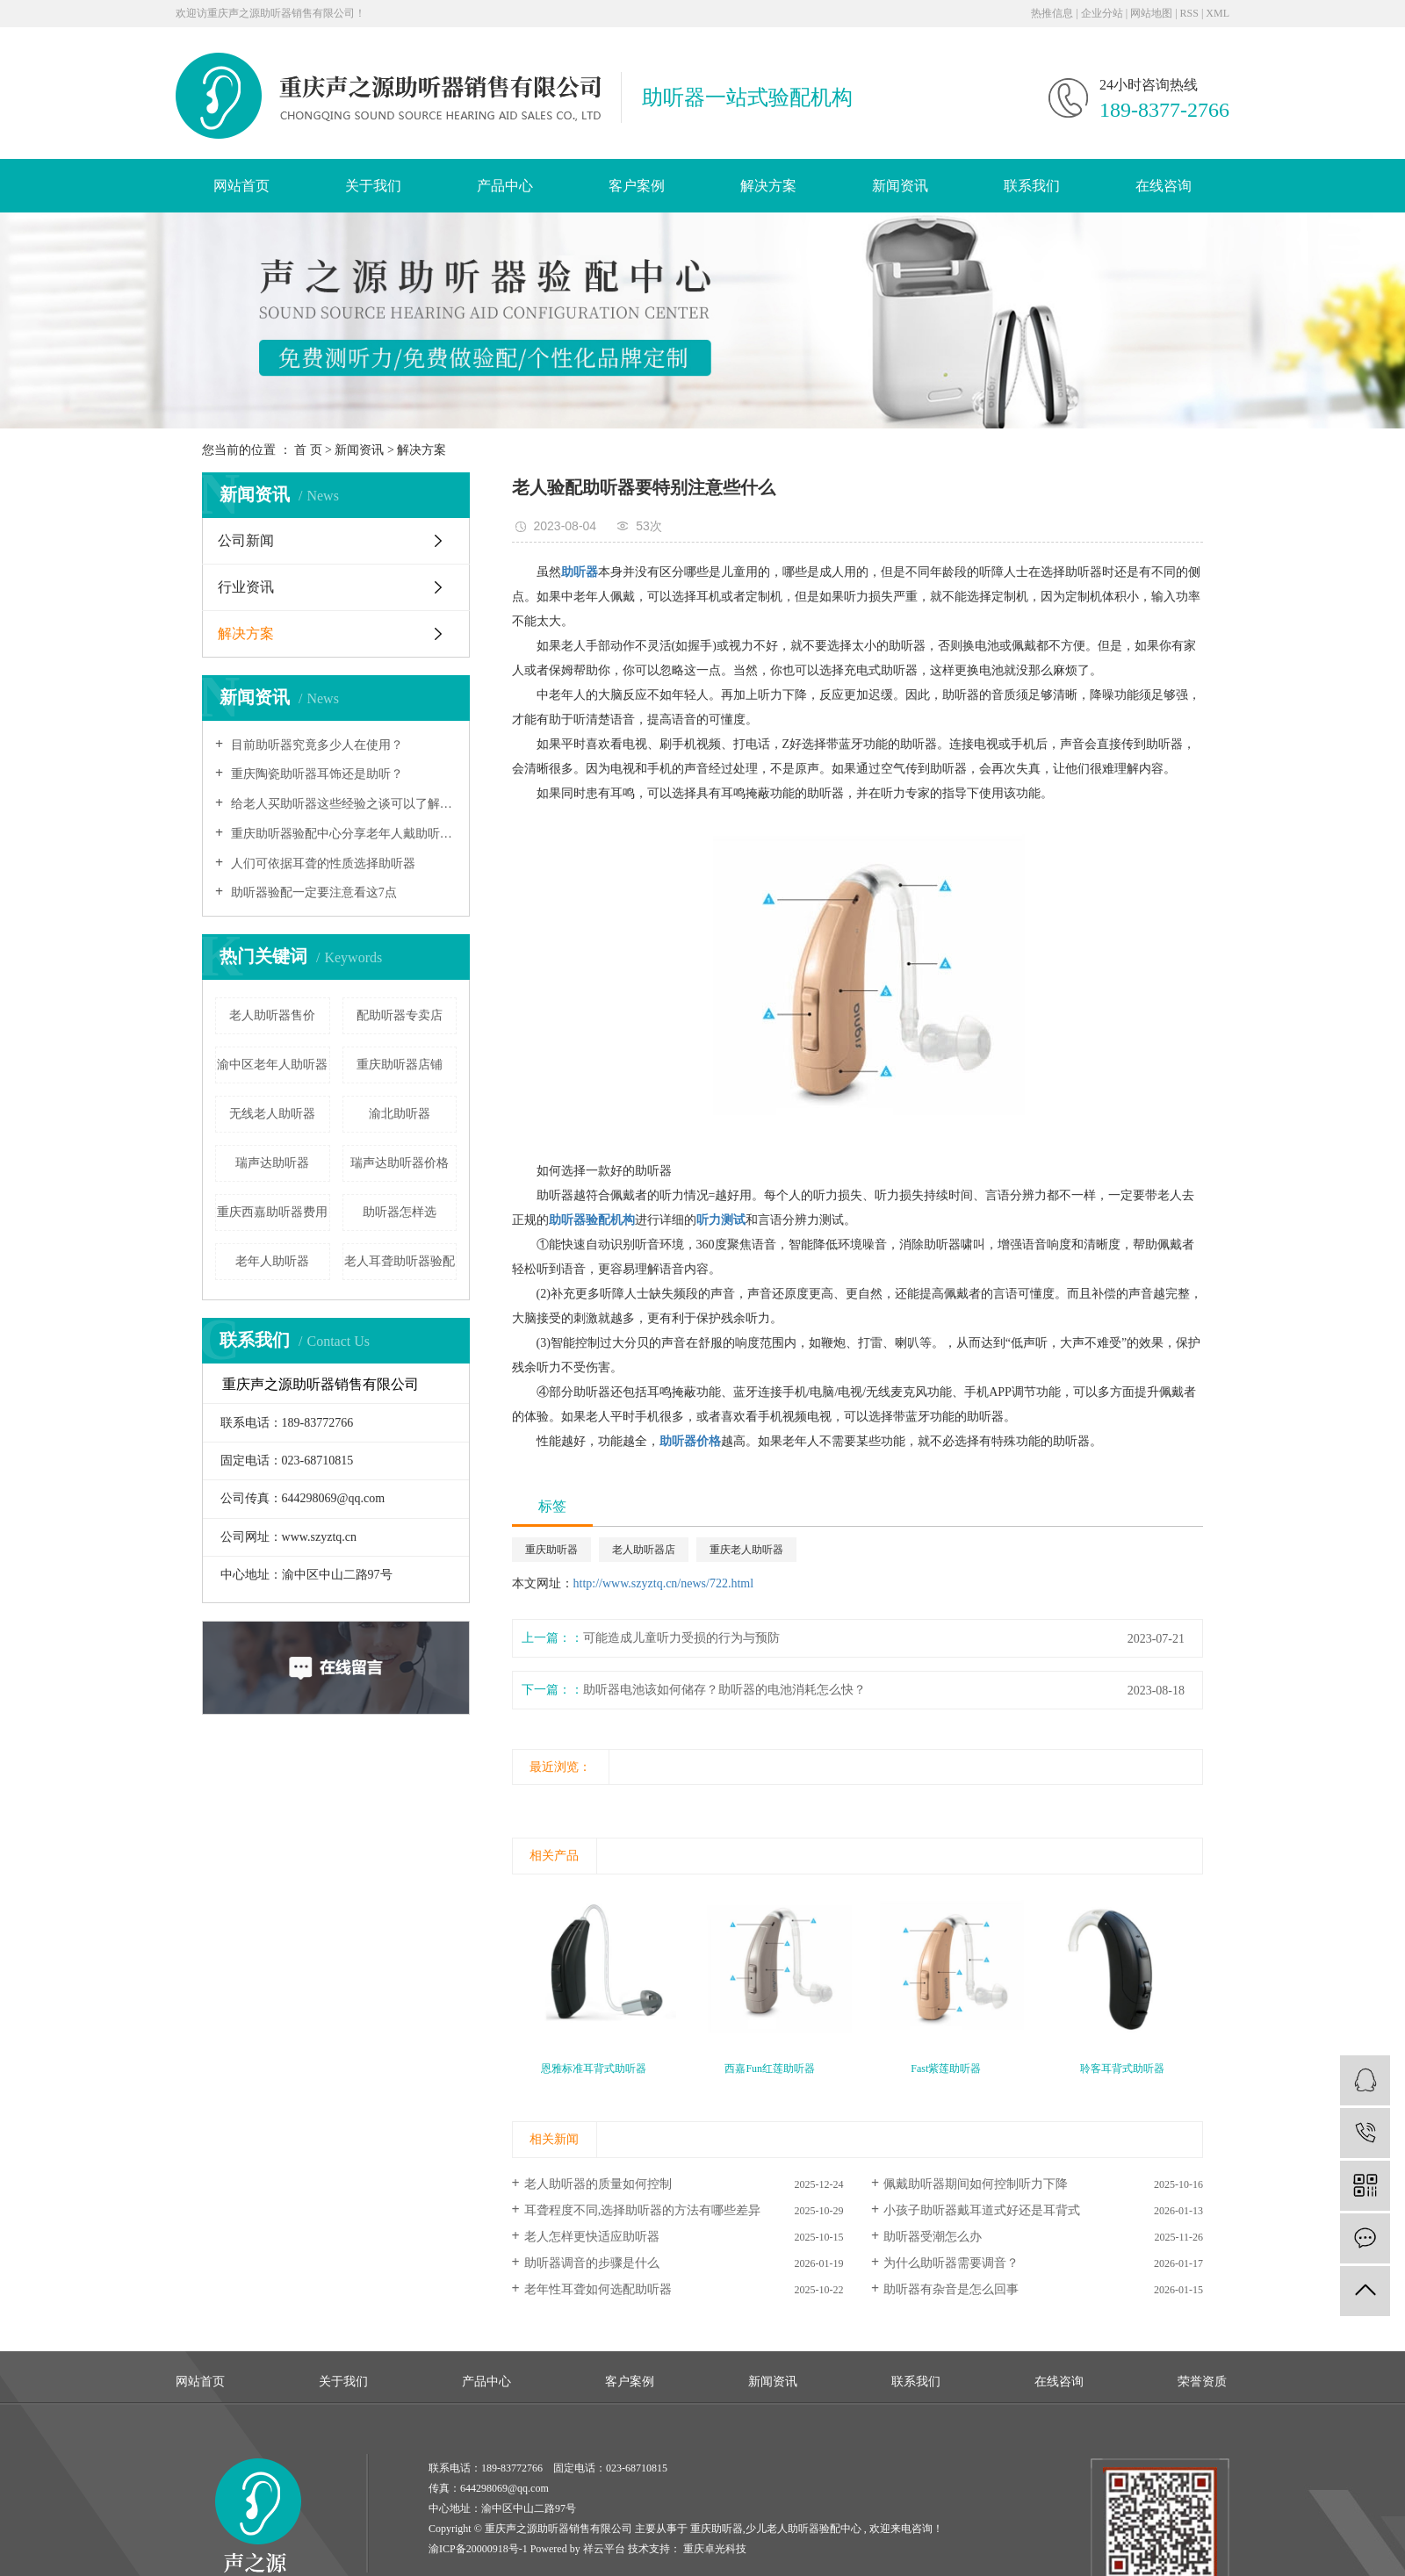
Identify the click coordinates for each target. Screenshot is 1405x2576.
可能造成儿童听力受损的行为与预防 (681, 1637)
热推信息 (1052, 13)
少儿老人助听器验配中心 (803, 2528)
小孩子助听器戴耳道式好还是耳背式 (981, 2210)
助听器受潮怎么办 (932, 2236)
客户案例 (637, 185)
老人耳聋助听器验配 (399, 1261)
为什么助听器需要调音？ (951, 2263)
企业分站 (1102, 13)
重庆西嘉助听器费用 (272, 1212)
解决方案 (768, 185)
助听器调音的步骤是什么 (591, 2263)
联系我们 (1032, 185)
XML (1217, 13)
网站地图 (1151, 13)
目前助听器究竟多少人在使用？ (315, 745)
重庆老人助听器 (746, 1549)
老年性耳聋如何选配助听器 (598, 2289)
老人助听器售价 (272, 1015)
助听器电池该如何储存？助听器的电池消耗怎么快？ (724, 1689)
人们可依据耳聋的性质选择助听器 (321, 863)
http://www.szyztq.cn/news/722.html (663, 1583)
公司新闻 (246, 540)
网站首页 (241, 185)
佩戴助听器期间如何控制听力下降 (975, 2184)
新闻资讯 (900, 185)
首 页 (308, 450)
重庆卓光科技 (713, 2549)
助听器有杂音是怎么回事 (951, 2289)
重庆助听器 (551, 1549)
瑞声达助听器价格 (399, 1162)
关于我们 (373, 185)
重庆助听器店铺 (400, 1064)
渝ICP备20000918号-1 (478, 2549)
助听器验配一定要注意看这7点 (312, 892)
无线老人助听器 (272, 1113)
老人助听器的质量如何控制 (598, 2184)
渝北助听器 (399, 1113)
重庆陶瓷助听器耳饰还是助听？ (315, 774)
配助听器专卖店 (400, 1015)
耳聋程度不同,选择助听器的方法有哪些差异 (642, 2210)
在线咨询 (1163, 185)
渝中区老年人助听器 (272, 1064)
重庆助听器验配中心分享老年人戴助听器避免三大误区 (342, 833)
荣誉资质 (1202, 2381)
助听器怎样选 (399, 1212)
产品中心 (505, 185)
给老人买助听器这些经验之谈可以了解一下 (342, 803)
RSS (1189, 13)
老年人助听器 (272, 1261)
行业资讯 (246, 586)
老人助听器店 (643, 1549)
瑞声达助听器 (272, 1162)
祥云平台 (604, 2549)
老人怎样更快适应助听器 (591, 2236)
